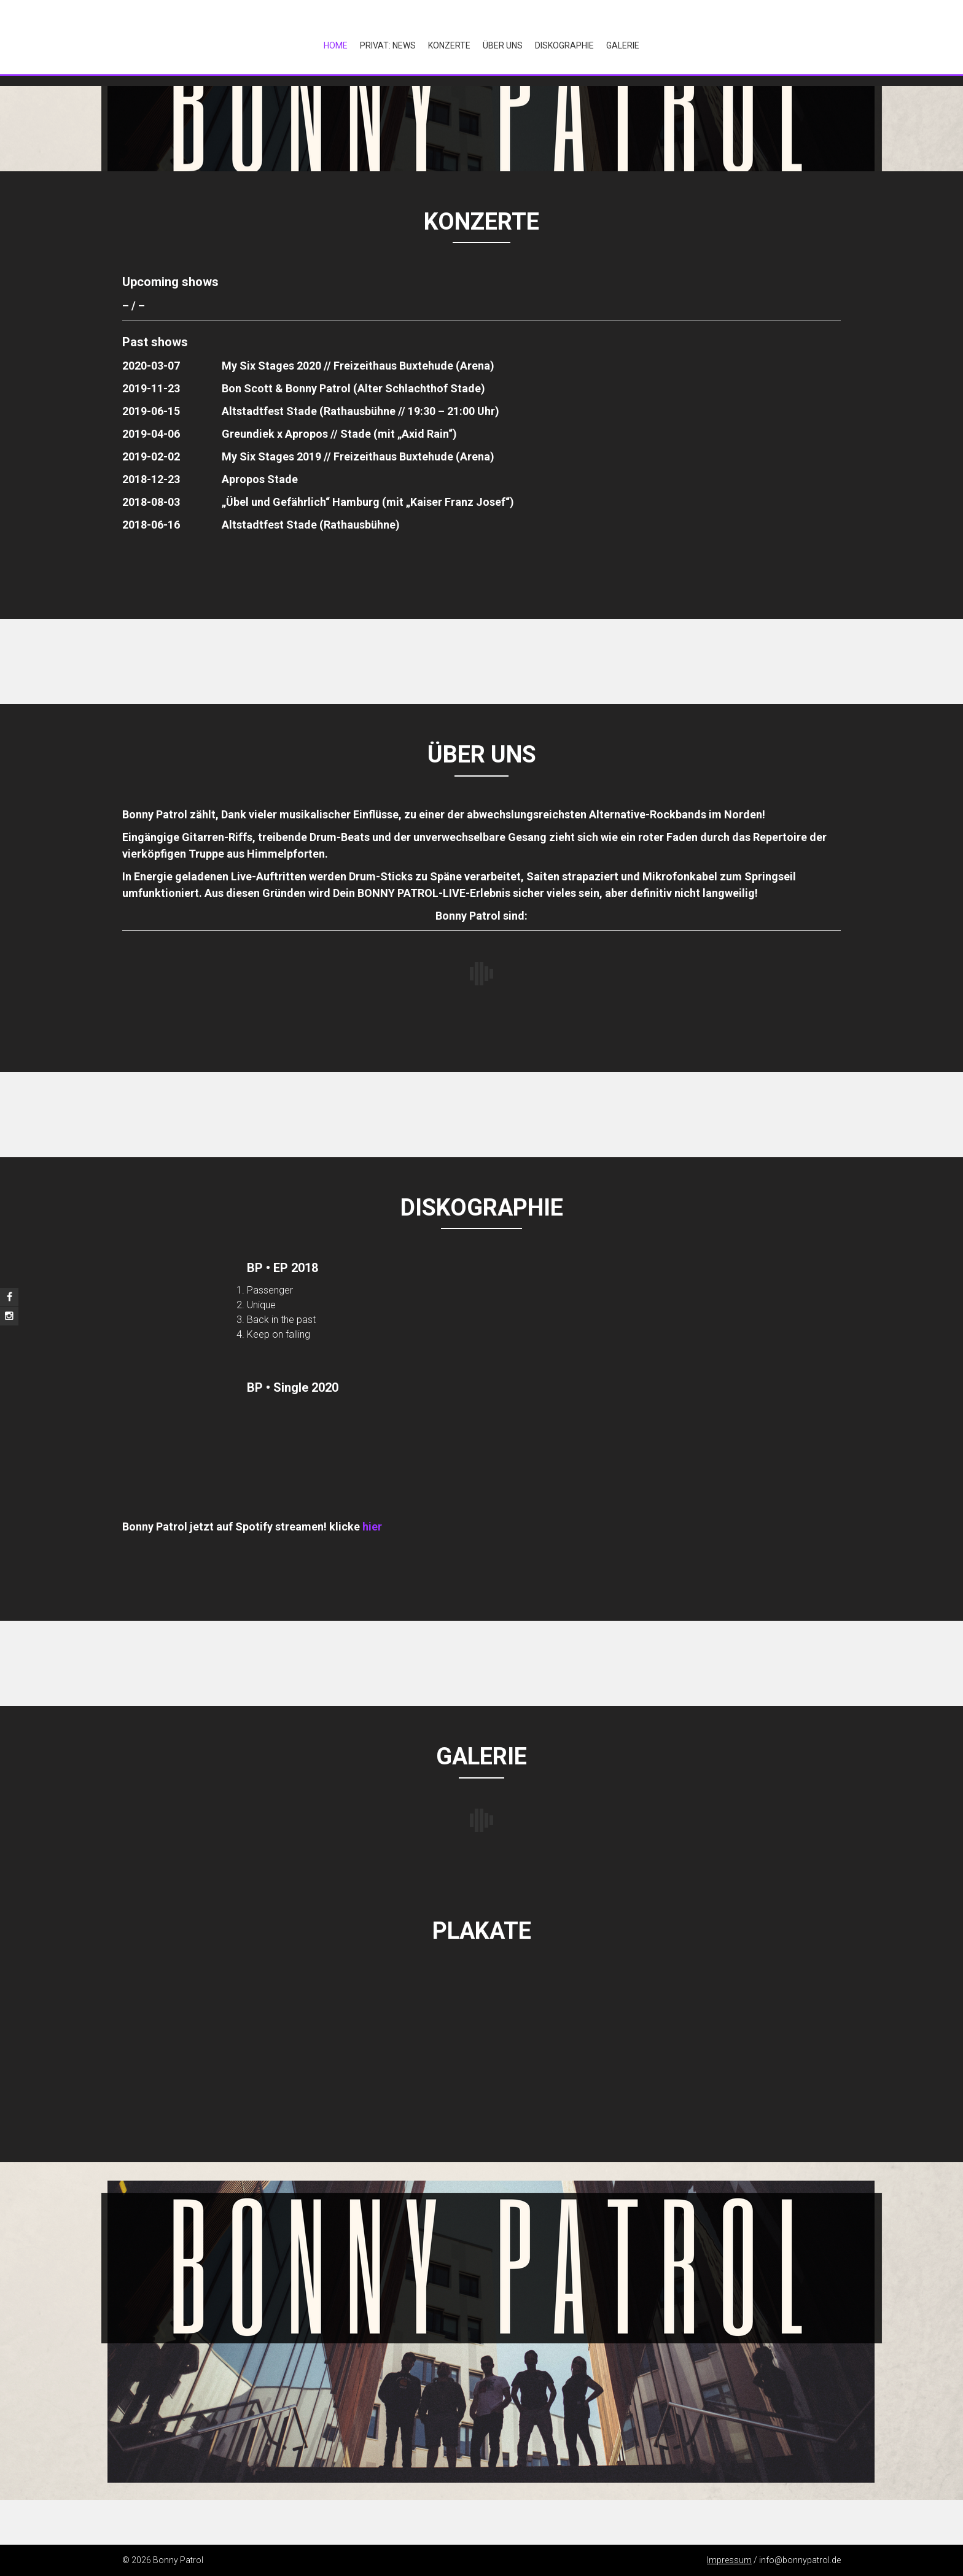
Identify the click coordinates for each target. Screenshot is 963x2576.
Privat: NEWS (388, 45)
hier (372, 1526)
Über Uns (503, 45)
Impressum (729, 2560)
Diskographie (564, 45)
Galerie (622, 45)
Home (336, 45)
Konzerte (449, 45)
